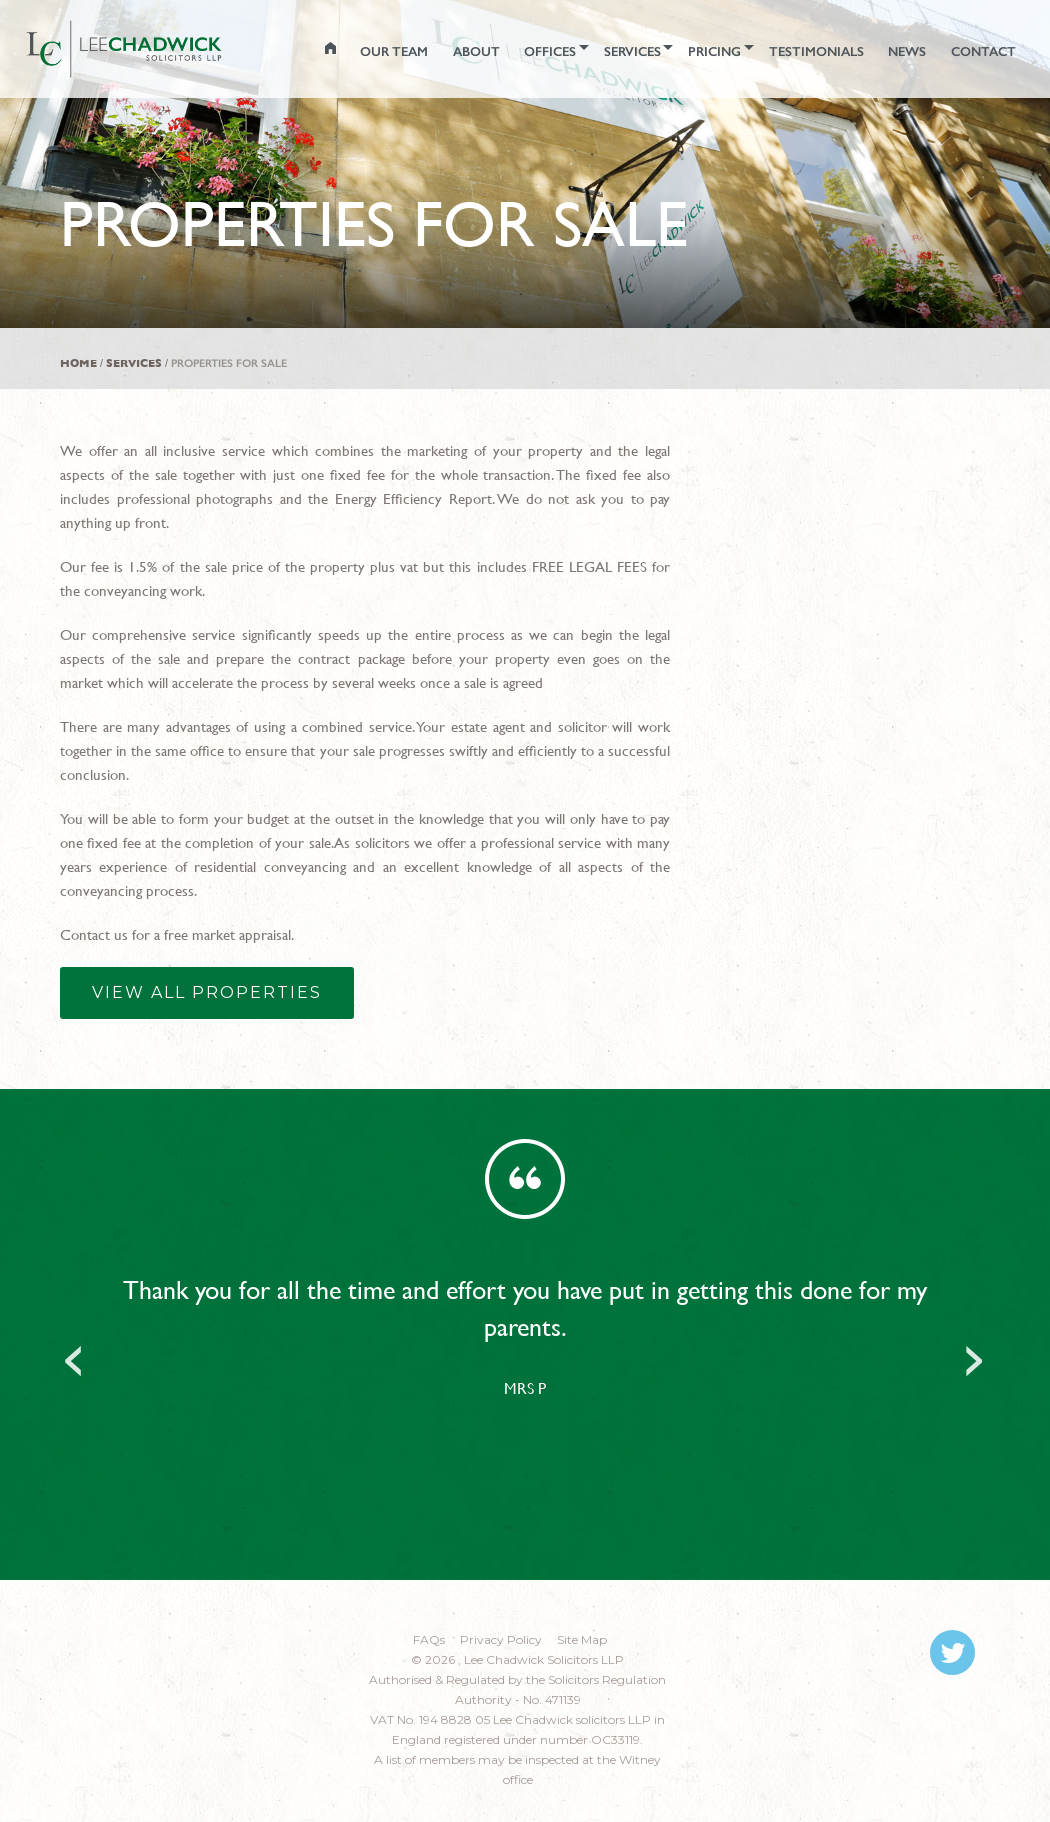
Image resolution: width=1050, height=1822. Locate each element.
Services (134, 363)
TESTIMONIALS (799, 47)
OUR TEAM (344, 47)
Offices (511, 47)
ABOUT (431, 47)
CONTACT (977, 47)
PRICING (690, 47)
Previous (75, 1354)
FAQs (429, 1639)
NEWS (896, 47)
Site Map (582, 1639)
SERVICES (600, 47)
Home (78, 363)
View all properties (207, 992)
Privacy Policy (501, 1639)
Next (975, 1354)
